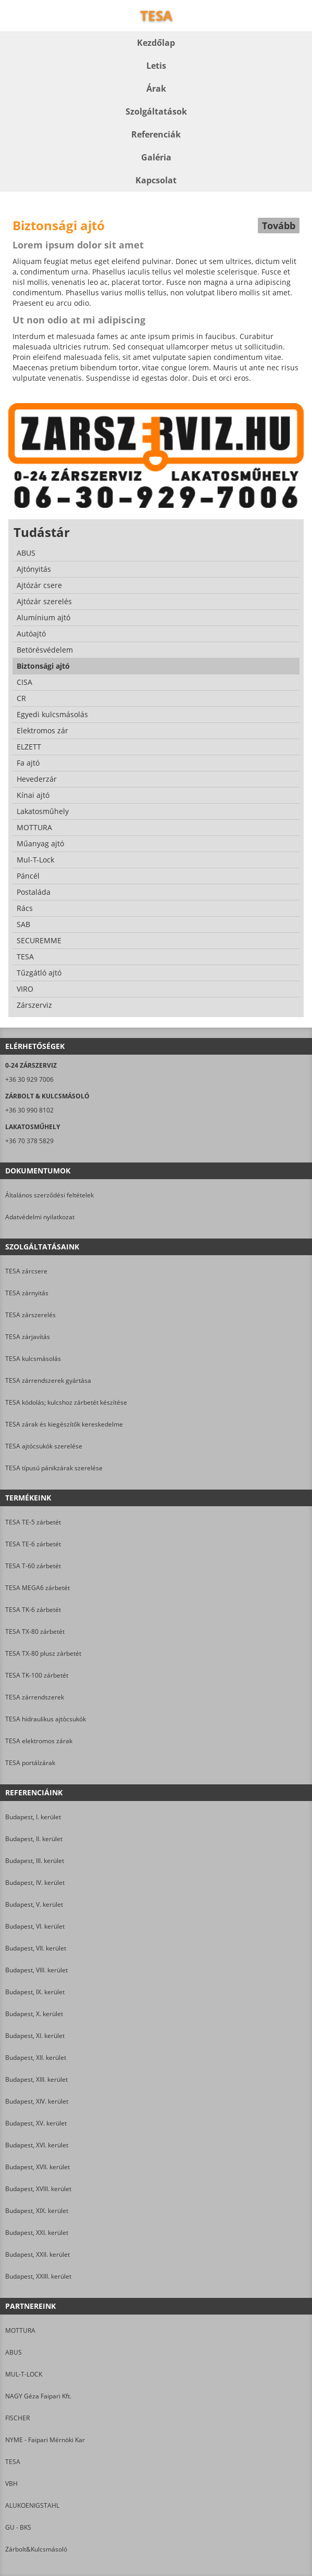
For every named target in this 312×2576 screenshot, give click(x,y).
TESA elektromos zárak (38, 1740)
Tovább (278, 225)
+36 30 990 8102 (29, 1110)
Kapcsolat (156, 180)
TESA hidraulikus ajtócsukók (45, 1719)
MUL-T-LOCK (23, 2374)
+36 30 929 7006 (29, 1079)
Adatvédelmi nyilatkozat (39, 1216)
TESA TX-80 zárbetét (35, 1631)
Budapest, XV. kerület (36, 2123)
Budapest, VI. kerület (35, 1926)
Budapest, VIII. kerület (36, 1970)
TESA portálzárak (30, 1762)
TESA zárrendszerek (34, 1697)
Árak (156, 88)
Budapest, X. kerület (34, 2013)
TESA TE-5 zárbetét (33, 1522)
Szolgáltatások (156, 111)
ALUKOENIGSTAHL (32, 2505)
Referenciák (156, 134)
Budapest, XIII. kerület (36, 2079)
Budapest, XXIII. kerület (38, 2276)
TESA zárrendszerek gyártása (48, 1380)
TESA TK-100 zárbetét (36, 1675)
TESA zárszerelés (30, 1314)
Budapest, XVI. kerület (36, 2145)
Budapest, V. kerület (34, 1904)
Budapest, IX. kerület (35, 1991)
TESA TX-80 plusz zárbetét (43, 1653)
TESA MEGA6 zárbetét (37, 1587)
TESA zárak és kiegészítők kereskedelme (64, 1424)
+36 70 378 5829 (29, 1140)
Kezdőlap (156, 42)
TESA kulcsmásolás (33, 1358)
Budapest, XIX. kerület (36, 2210)
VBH (11, 2483)
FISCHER (17, 2418)
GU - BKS (18, 2527)
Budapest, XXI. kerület (36, 2232)
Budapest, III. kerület (34, 1860)
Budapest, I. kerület (33, 1816)
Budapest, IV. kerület (35, 1882)
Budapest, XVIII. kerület (38, 2188)
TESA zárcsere (26, 1271)
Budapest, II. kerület (34, 1838)
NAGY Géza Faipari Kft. (38, 2396)
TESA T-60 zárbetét (33, 1565)
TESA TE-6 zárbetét (33, 1544)
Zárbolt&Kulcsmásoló (36, 2549)
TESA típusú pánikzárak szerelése (54, 1468)
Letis (156, 65)
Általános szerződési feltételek (49, 1195)
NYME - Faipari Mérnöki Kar (45, 2439)
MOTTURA (20, 2330)
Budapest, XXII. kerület (37, 2254)
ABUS (13, 2352)
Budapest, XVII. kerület (37, 2166)
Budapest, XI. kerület (35, 2035)
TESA (12, 2461)
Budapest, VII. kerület (35, 1948)
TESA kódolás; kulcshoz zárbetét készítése (66, 1402)
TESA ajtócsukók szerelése (43, 1446)
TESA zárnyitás (26, 1293)
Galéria (156, 157)
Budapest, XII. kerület (35, 2057)
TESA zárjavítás (27, 1336)
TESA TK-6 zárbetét (33, 1609)
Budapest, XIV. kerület (36, 2101)
